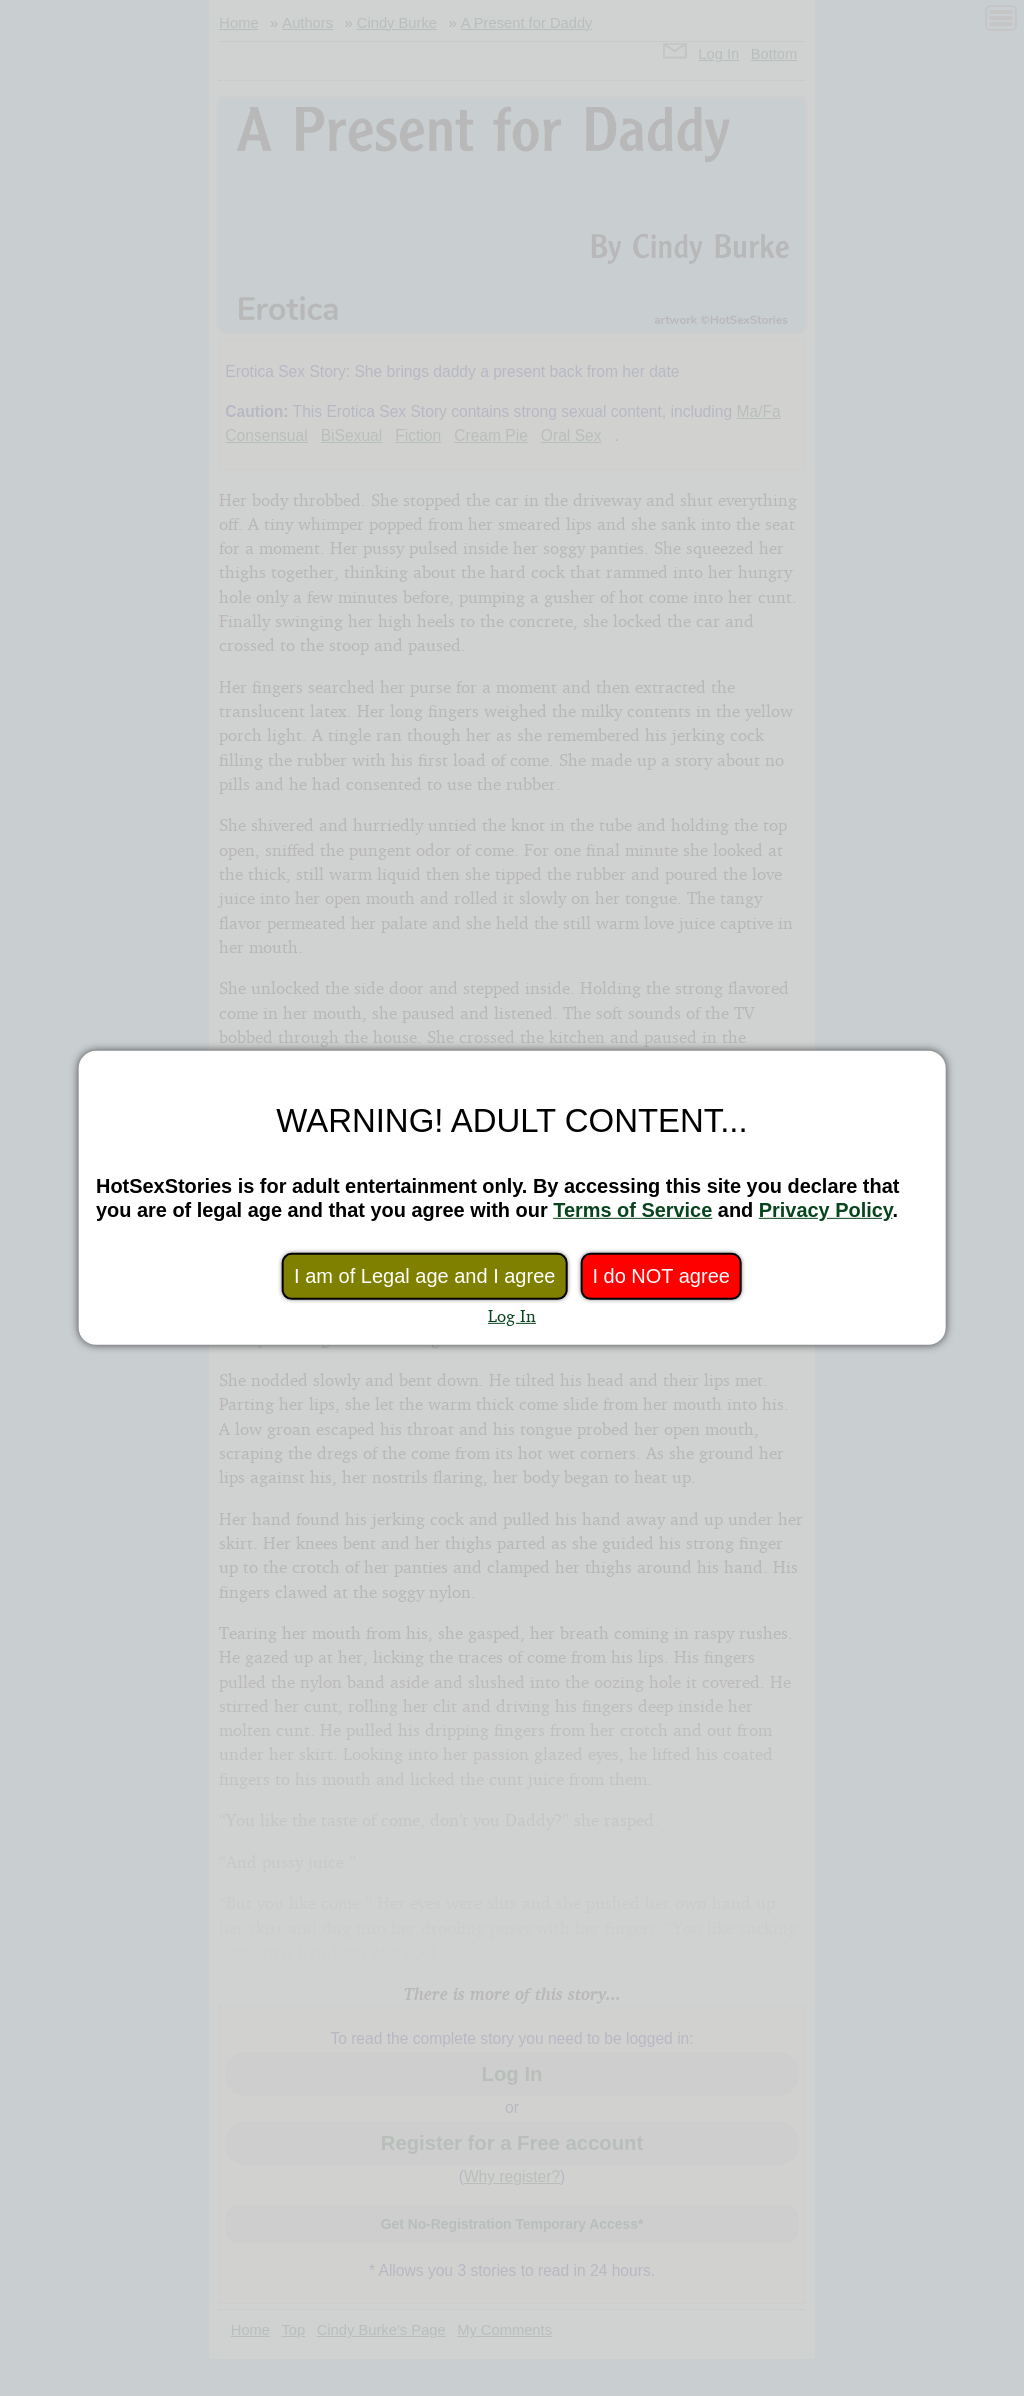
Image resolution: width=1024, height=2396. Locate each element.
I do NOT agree (660, 1276)
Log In (512, 1315)
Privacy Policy (826, 1210)
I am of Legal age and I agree (424, 1276)
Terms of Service (632, 1210)
